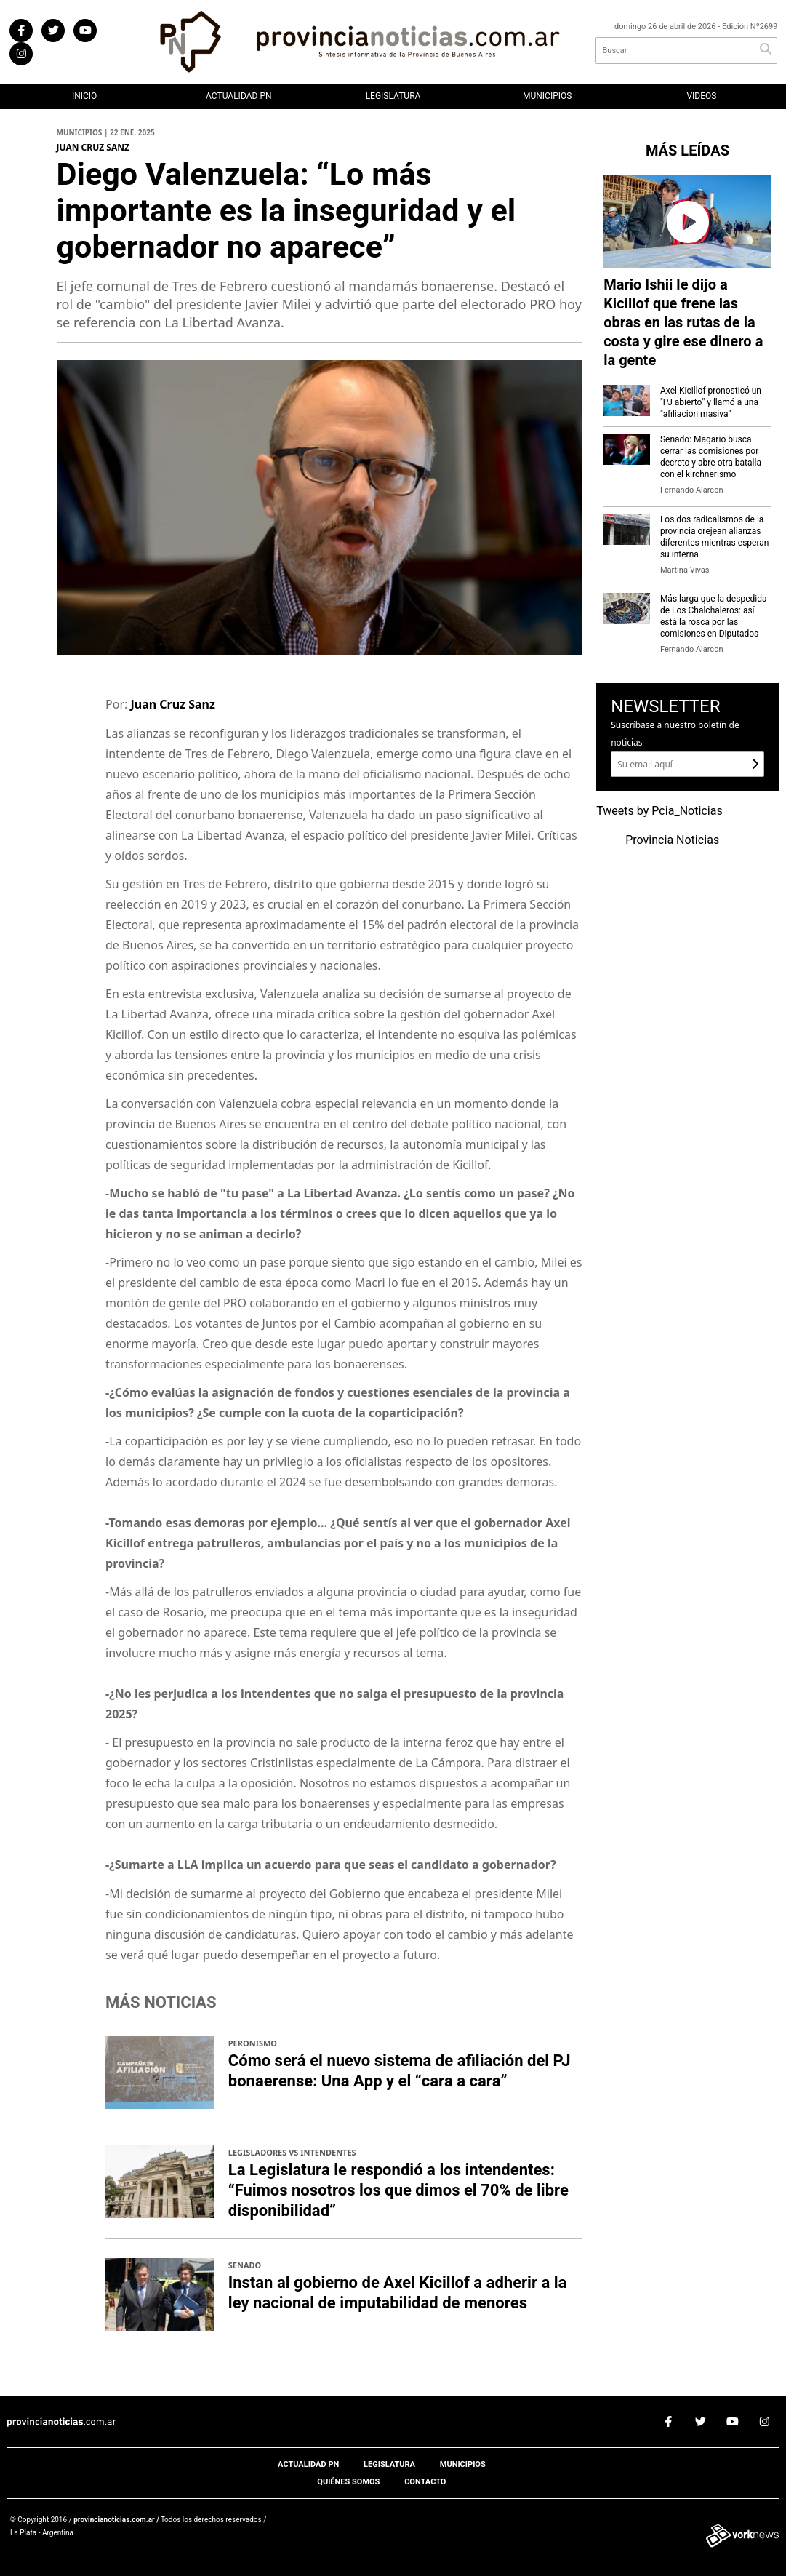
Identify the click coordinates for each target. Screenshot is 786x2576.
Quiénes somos (348, 2482)
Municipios (547, 96)
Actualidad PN (239, 96)
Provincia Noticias (672, 840)
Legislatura (393, 96)
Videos (701, 96)
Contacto (425, 2482)
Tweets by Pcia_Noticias (659, 811)
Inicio (84, 96)
